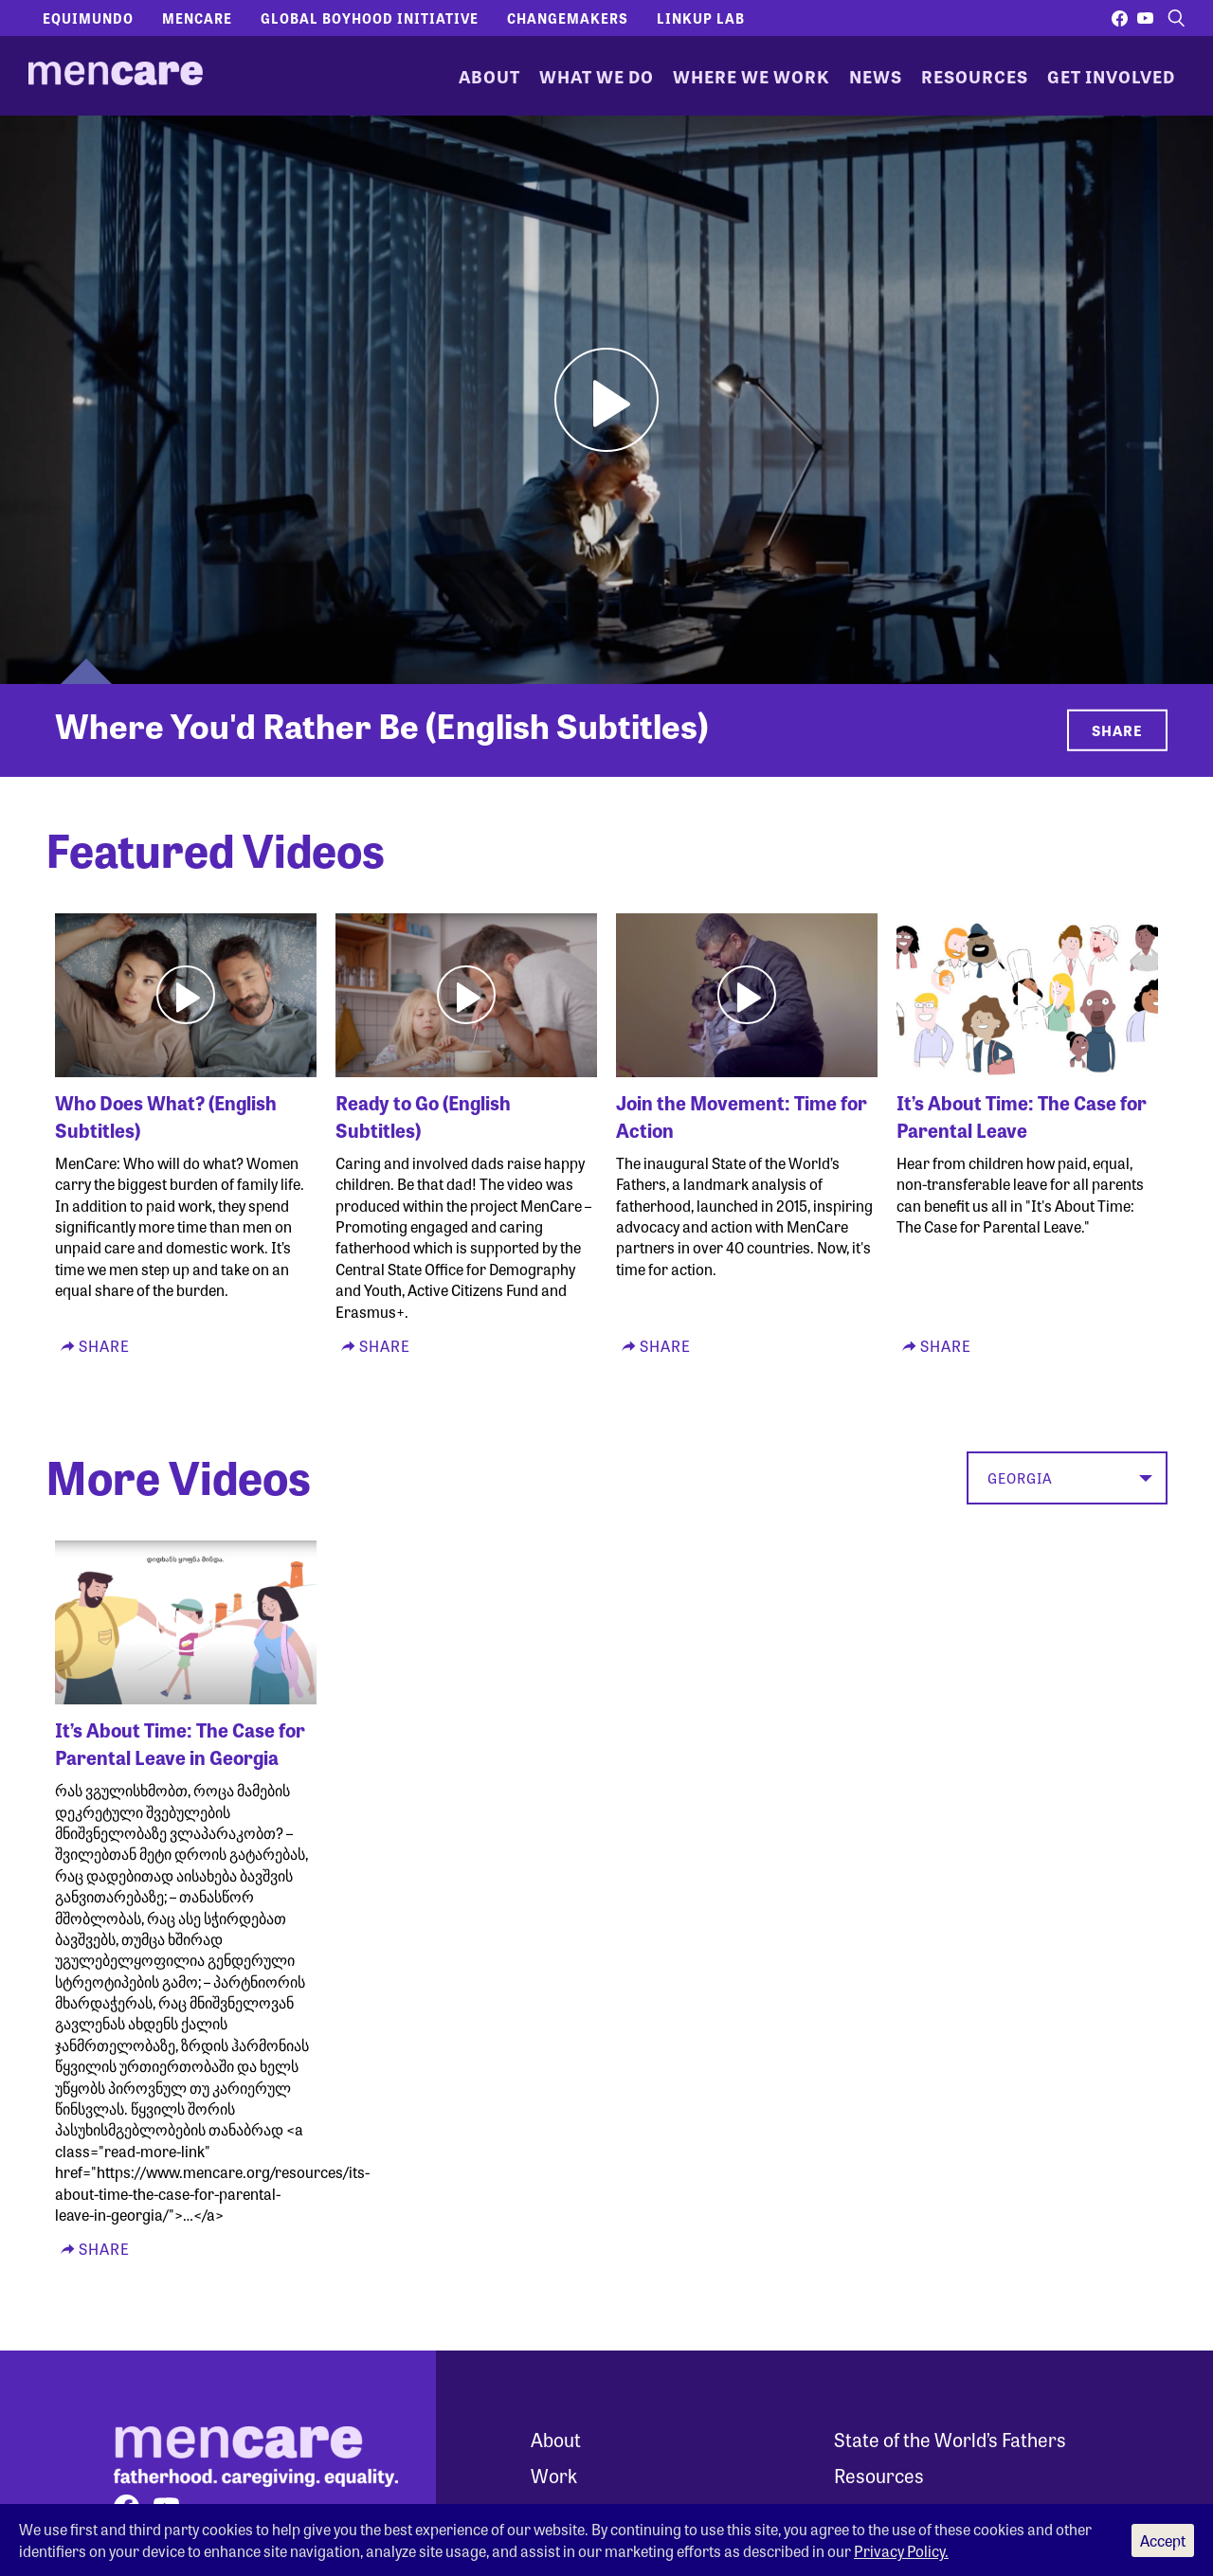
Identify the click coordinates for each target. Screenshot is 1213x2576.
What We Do (596, 75)
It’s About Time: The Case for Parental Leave (1021, 1116)
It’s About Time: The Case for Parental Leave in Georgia (180, 1743)
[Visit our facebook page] (1120, 18)
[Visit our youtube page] (1145, 18)
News (875, 75)
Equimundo (88, 18)
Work (554, 2475)
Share (1117, 730)
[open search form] (1176, 18)
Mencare (197, 18)
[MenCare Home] (115, 76)
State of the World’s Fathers (950, 2439)
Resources (974, 75)
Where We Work (751, 75)
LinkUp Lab (701, 18)
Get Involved (1111, 75)
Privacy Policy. (901, 2551)
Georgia (1020, 1478)
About (489, 75)
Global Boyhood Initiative (370, 18)
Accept (1163, 2540)
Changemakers (567, 18)
